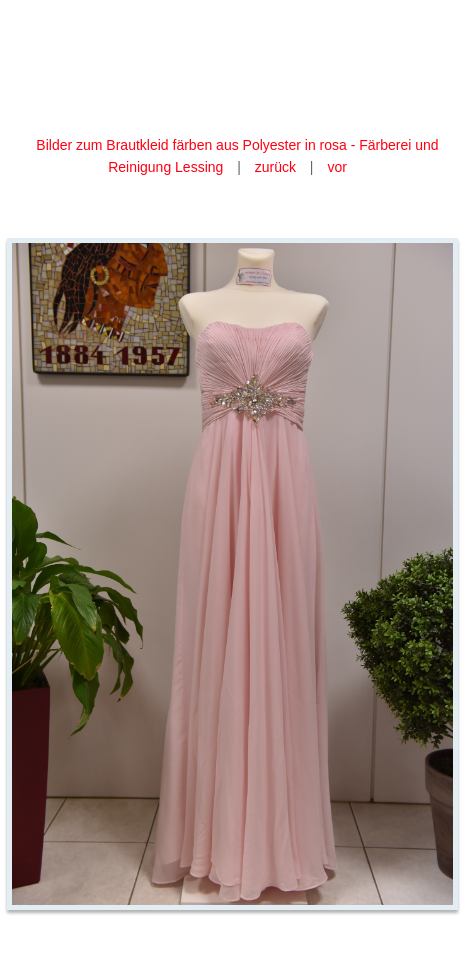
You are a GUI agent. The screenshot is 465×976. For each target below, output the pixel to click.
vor (336, 167)
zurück (275, 167)
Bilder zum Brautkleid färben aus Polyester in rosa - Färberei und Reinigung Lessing (237, 156)
